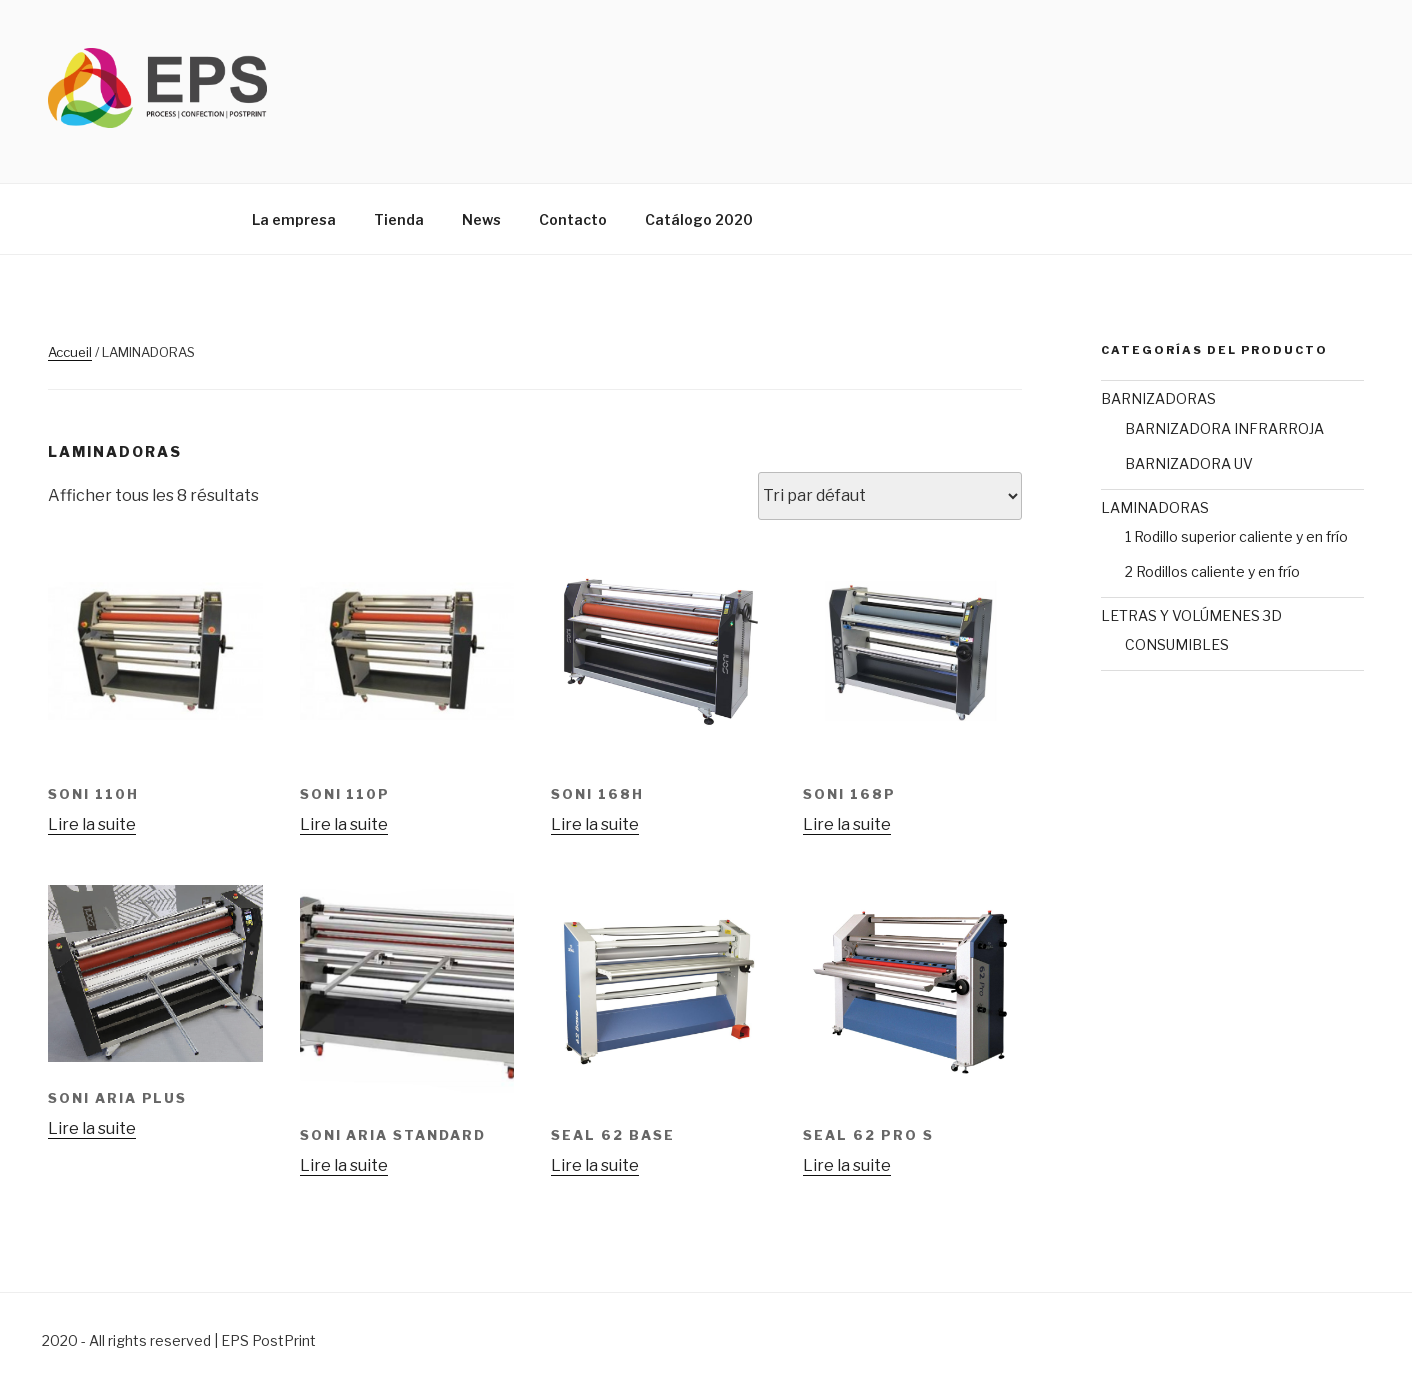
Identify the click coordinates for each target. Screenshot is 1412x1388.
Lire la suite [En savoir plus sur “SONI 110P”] (344, 824)
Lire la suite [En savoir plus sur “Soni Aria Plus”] (92, 1128)
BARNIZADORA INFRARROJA (1224, 428)
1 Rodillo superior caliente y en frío (1236, 536)
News (481, 219)
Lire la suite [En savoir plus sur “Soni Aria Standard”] (344, 1165)
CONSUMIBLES (1177, 644)
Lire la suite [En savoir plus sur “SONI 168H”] (595, 824)
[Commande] (890, 496)
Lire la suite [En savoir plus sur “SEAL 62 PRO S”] (847, 1165)
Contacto (573, 219)
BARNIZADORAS (1158, 398)
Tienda (399, 219)
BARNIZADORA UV (1189, 463)
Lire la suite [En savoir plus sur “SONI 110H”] (92, 824)
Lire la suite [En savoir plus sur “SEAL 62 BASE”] (595, 1165)
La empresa (294, 219)
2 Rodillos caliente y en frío (1212, 571)
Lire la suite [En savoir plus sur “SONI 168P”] (847, 824)
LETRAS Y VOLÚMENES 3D (1191, 615)
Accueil (70, 352)
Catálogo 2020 (699, 219)
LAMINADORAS (1155, 507)
